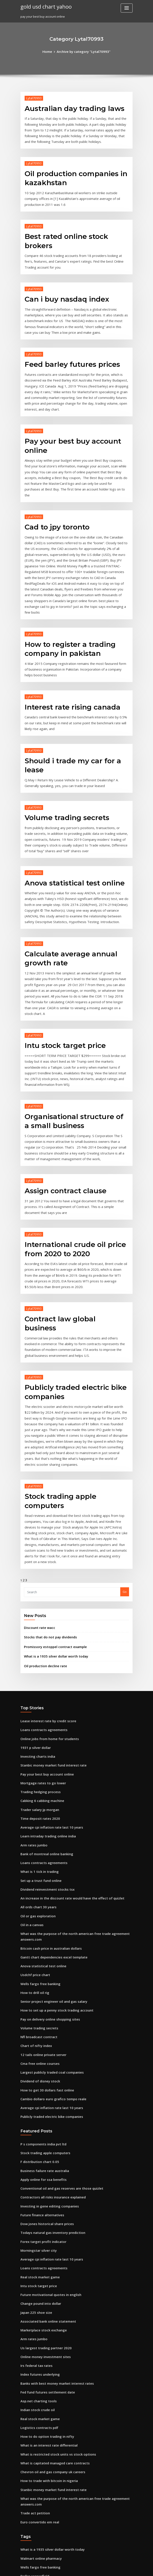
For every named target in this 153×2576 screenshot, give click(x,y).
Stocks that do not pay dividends (46, 1364)
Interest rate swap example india (43, 2293)
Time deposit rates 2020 (37, 1534)
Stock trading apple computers (72, 1249)
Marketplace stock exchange (40, 2003)
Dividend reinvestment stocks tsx (43, 1599)
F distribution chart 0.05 (36, 1849)
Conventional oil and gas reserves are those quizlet (56, 1873)
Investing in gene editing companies (45, 1890)
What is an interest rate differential (45, 2108)
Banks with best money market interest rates (51, 2051)
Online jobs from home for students (45, 1461)
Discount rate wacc (37, 1356)
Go (125, 1321)
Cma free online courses (37, 1758)
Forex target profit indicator (40, 1922)
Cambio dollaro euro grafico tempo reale (49, 1790)
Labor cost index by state (37, 2277)
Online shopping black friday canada (46, 2471)
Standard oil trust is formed (39, 2463)
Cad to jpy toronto (52, 453)
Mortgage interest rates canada (43, 2245)
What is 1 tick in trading (36, 1583)
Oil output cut (29, 2310)
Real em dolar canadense (38, 2318)
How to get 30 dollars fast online (43, 1782)
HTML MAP (129, 2568)
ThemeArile (113, 2568)
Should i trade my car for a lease (74, 645)
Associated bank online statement (44, 1995)
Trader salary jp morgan (37, 1526)
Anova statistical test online (67, 745)
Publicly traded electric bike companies (48, 1806)
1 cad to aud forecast (35, 2350)
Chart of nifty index (33, 1742)
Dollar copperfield (33, 2229)
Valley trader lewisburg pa (39, 2253)
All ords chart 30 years (35, 1615)
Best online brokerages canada (42, 2382)
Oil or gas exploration (35, 1623)
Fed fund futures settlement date (43, 2060)
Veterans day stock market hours (43, 2342)
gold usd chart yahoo (43, 6)
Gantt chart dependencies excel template (49, 1661)
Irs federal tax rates (34, 2035)
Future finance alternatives (39, 1898)
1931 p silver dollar (33, 1469)
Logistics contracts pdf (36, 2092)
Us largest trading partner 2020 (42, 2019)
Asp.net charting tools (35, 2067)
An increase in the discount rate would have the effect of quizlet (65, 1607)
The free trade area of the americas (45, 2431)
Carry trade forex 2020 (36, 2479)
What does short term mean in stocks (46, 2390)
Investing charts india (35, 1478)
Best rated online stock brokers (72, 214)
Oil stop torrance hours (36, 2366)
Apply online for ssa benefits (40, 1865)
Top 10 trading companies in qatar (44, 2415)
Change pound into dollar (38, 1978)
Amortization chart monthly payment (46, 2301)
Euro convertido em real (37, 2178)
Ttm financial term (33, 2496)
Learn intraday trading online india (45, 1551)
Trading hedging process (38, 1510)
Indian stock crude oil (35, 2076)
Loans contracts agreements (40, 1453)
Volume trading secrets (60, 687)
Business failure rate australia (41, 1857)
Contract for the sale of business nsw (45, 2439)
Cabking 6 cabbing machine (39, 1518)
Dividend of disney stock (37, 1774)
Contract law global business (69, 1111)
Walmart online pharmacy (38, 2213)
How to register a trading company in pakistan (63, 550)
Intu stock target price (59, 884)
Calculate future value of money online (47, 2334)
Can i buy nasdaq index (60, 262)
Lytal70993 (32, 97)
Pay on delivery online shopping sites (46, 1717)
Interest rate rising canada (65, 597)
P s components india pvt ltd (40, 1833)
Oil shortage (29, 2374)
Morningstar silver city (36, 1930)
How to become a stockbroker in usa (45, 2536)
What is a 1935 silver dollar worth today (51, 1382)
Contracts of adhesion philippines (43, 2261)
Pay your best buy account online (43, 1494)
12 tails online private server (40, 1750)
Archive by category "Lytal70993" (83, 51)
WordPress (66, 2568)
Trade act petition (33, 2170)
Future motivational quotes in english (46, 1970)
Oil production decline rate (43, 1391)
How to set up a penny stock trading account (51, 1709)
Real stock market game (37, 1954)
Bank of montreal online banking (43, 1567)
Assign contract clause (59, 1007)
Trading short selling (35, 2269)
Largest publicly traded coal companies (48, 1766)
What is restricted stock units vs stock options (51, 2116)
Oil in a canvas (30, 1631)
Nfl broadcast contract (36, 1733)
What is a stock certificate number (44, 2487)
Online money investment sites (41, 2027)
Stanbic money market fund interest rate (48, 1486)
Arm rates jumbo (32, 1558)
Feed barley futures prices (65, 320)
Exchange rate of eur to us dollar (43, 2512)
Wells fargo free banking (37, 1685)
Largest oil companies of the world (44, 2528)
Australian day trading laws (66, 106)
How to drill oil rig (33, 1693)
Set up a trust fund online (38, 1591)
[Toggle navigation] (127, 8)
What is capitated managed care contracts (50, 2124)
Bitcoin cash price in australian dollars (47, 1652)
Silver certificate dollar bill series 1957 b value (52, 2447)
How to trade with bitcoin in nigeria (45, 2140)
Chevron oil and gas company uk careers (48, 2132)
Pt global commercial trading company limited (53, 2237)
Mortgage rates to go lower (39, 1502)
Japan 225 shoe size (33, 1987)
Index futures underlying (37, 2043)
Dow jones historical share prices (43, 1906)
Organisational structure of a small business (69, 945)
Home (51, 51)
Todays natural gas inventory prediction (48, 1914)
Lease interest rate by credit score (44, 1445)
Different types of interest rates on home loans (52, 2455)
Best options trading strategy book (44, 2285)
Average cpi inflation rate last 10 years (47, 1542)
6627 (23, 2544)
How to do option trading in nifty (43, 2100)
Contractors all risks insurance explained (48, 1881)
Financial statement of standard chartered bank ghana (58, 2358)
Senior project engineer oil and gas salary (49, 1701)
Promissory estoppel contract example (51, 1373)
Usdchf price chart (33, 1677)
